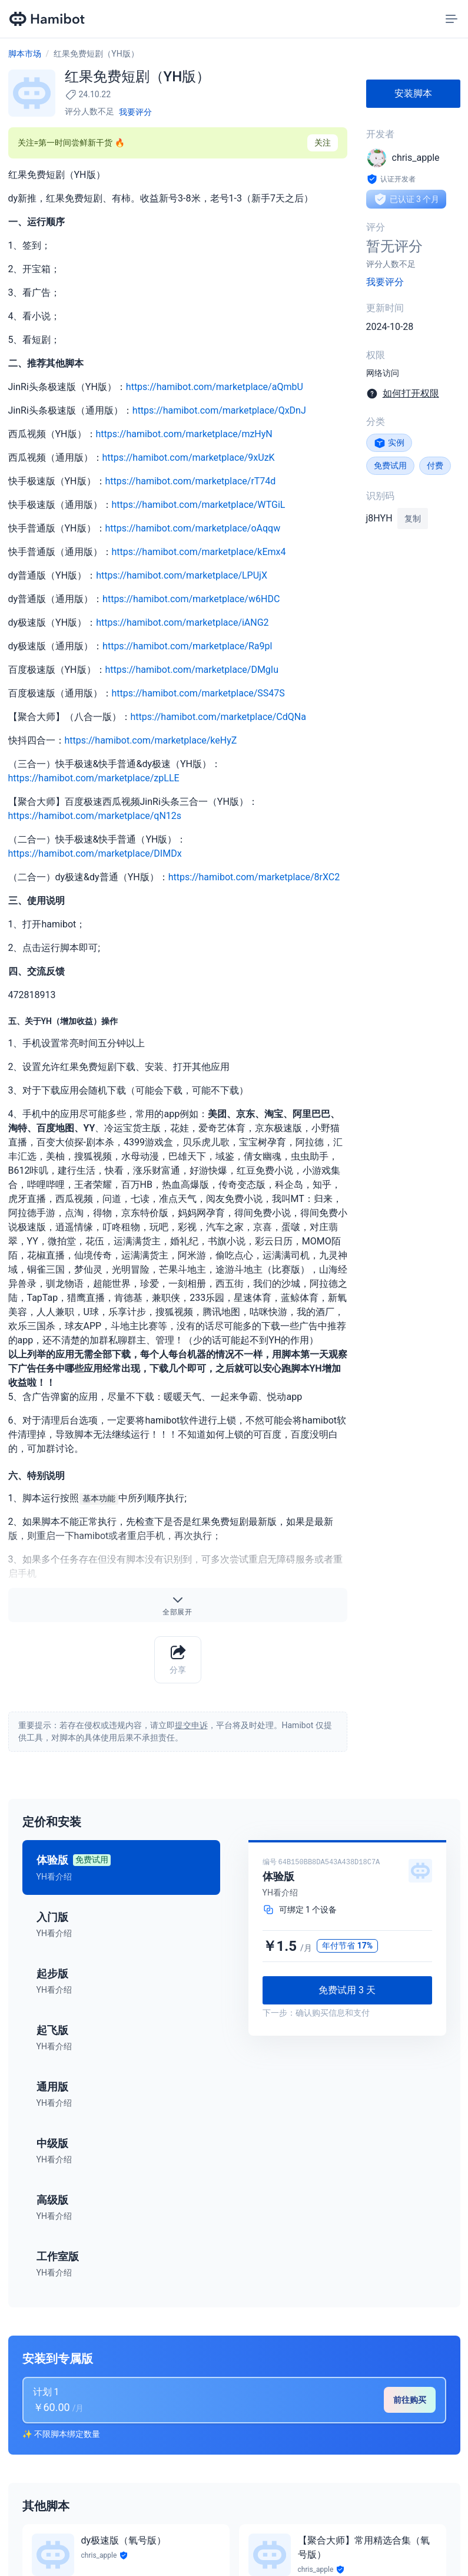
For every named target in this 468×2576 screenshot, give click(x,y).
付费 (435, 465)
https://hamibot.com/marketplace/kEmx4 (199, 551)
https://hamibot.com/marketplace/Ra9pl (187, 646)
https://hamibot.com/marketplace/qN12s (95, 815)
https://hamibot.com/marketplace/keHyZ (151, 740)
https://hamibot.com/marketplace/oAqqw (193, 528)
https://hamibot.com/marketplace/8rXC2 (254, 877)
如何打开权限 (411, 393)
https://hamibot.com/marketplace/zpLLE (94, 778)
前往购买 (409, 2400)
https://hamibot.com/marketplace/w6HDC (191, 599)
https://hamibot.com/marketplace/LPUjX (181, 575)
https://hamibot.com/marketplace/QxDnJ (219, 410)
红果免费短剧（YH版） (96, 53)
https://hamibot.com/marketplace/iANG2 (182, 622)
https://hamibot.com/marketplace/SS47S (198, 693)
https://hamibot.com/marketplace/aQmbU (214, 386)
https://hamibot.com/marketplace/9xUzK (188, 457)
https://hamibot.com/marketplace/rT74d (190, 481)
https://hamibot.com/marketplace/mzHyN (184, 434)
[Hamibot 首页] (47, 18)
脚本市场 (24, 53)
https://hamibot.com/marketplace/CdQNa (218, 716)
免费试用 (390, 465)
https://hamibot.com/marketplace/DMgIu (191, 669)
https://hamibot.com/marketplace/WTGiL (199, 504)
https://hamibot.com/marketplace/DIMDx (95, 853)
